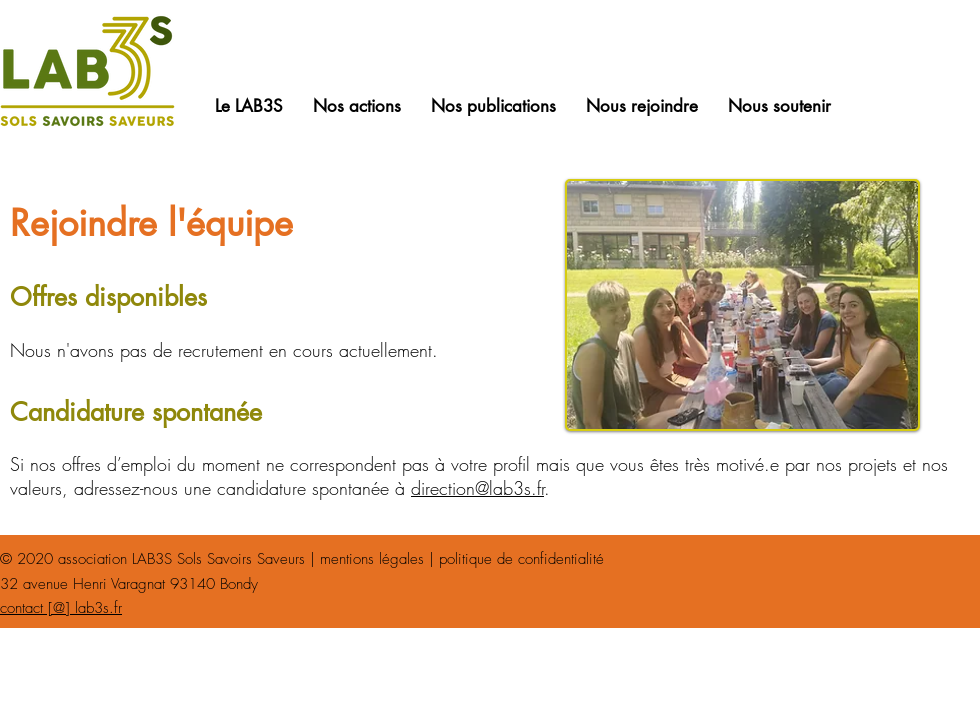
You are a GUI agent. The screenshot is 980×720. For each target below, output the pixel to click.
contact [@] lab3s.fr (61, 608)
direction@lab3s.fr (477, 488)
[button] (249, 106)
